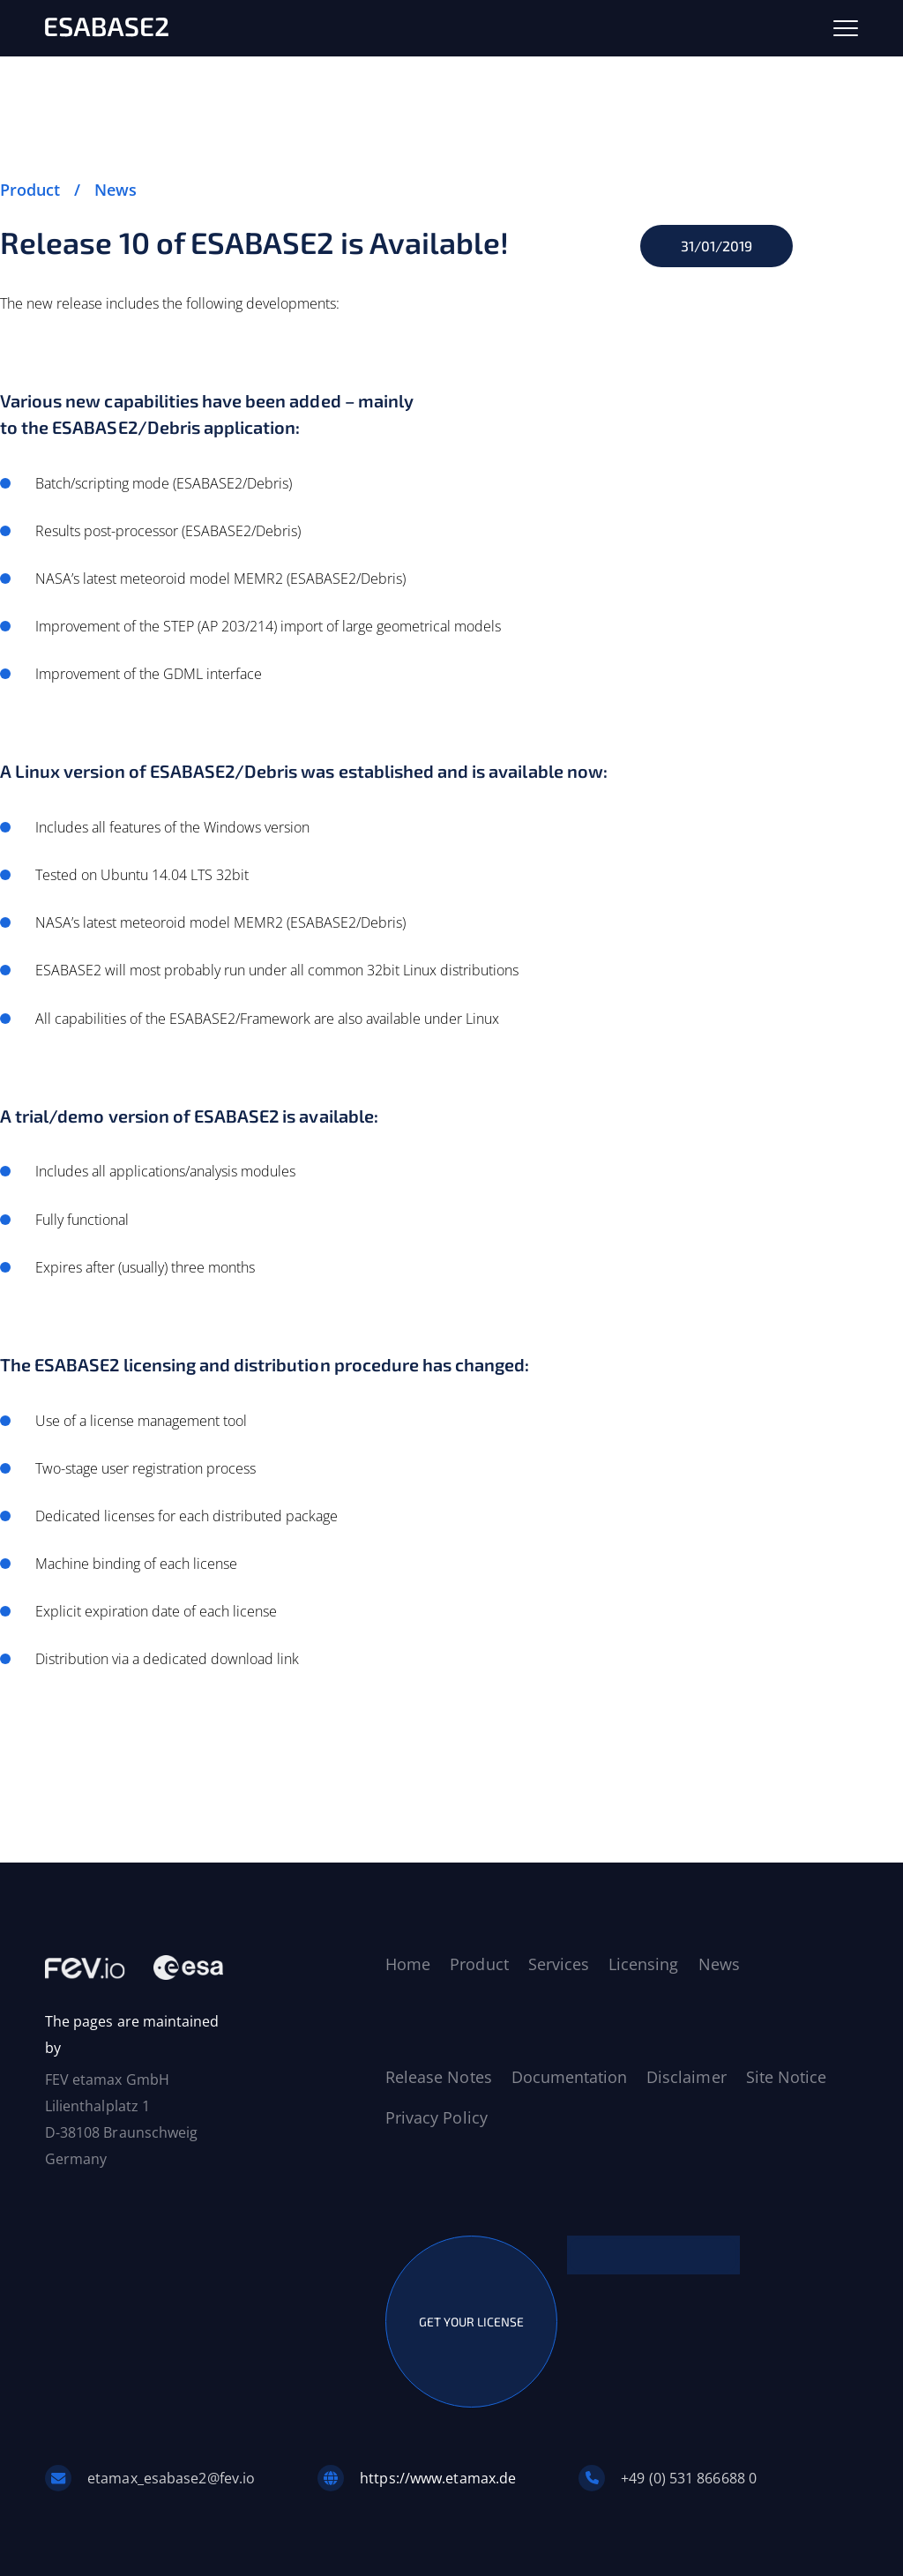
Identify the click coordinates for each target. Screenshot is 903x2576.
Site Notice (786, 2076)
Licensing (643, 1964)
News (115, 189)
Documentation (569, 2076)
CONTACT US (653, 2254)
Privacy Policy (436, 2117)
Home (407, 1964)
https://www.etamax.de (438, 2478)
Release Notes (438, 2076)
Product (30, 189)
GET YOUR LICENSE (471, 2321)
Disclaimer (686, 2076)
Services (558, 1964)
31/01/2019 (716, 245)
